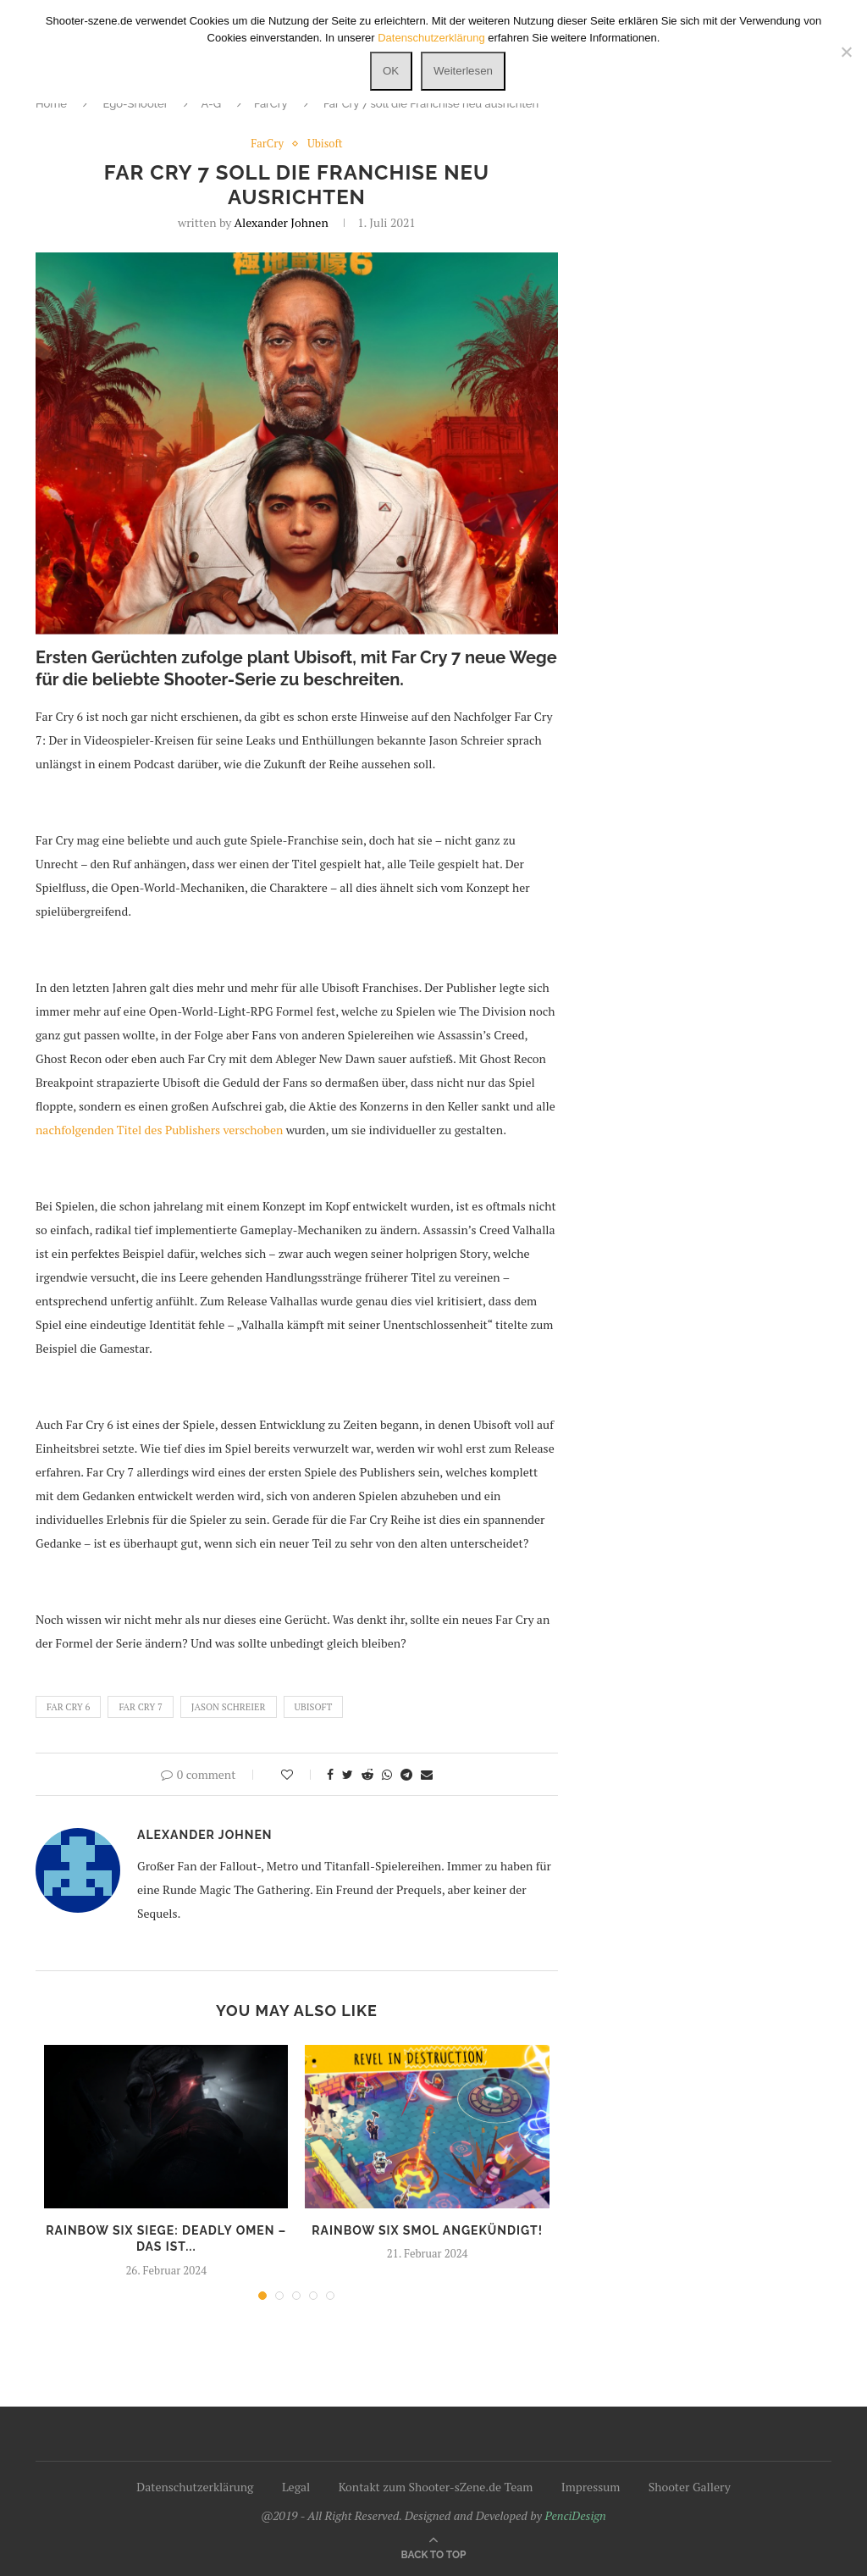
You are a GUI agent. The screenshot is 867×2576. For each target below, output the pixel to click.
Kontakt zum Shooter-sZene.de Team (436, 2487)
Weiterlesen (463, 70)
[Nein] (845, 51)
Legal (296, 2487)
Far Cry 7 (140, 1707)
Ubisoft (325, 144)
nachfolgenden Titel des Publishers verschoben (159, 1130)
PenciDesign (574, 2515)
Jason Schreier (228, 1707)
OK (391, 70)
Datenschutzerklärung (194, 2487)
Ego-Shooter (135, 103)
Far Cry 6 (68, 1707)
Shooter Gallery (690, 2487)
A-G (211, 103)
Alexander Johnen (282, 222)
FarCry (270, 103)
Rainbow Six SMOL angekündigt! (427, 2230)
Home (51, 103)
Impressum (591, 2487)
